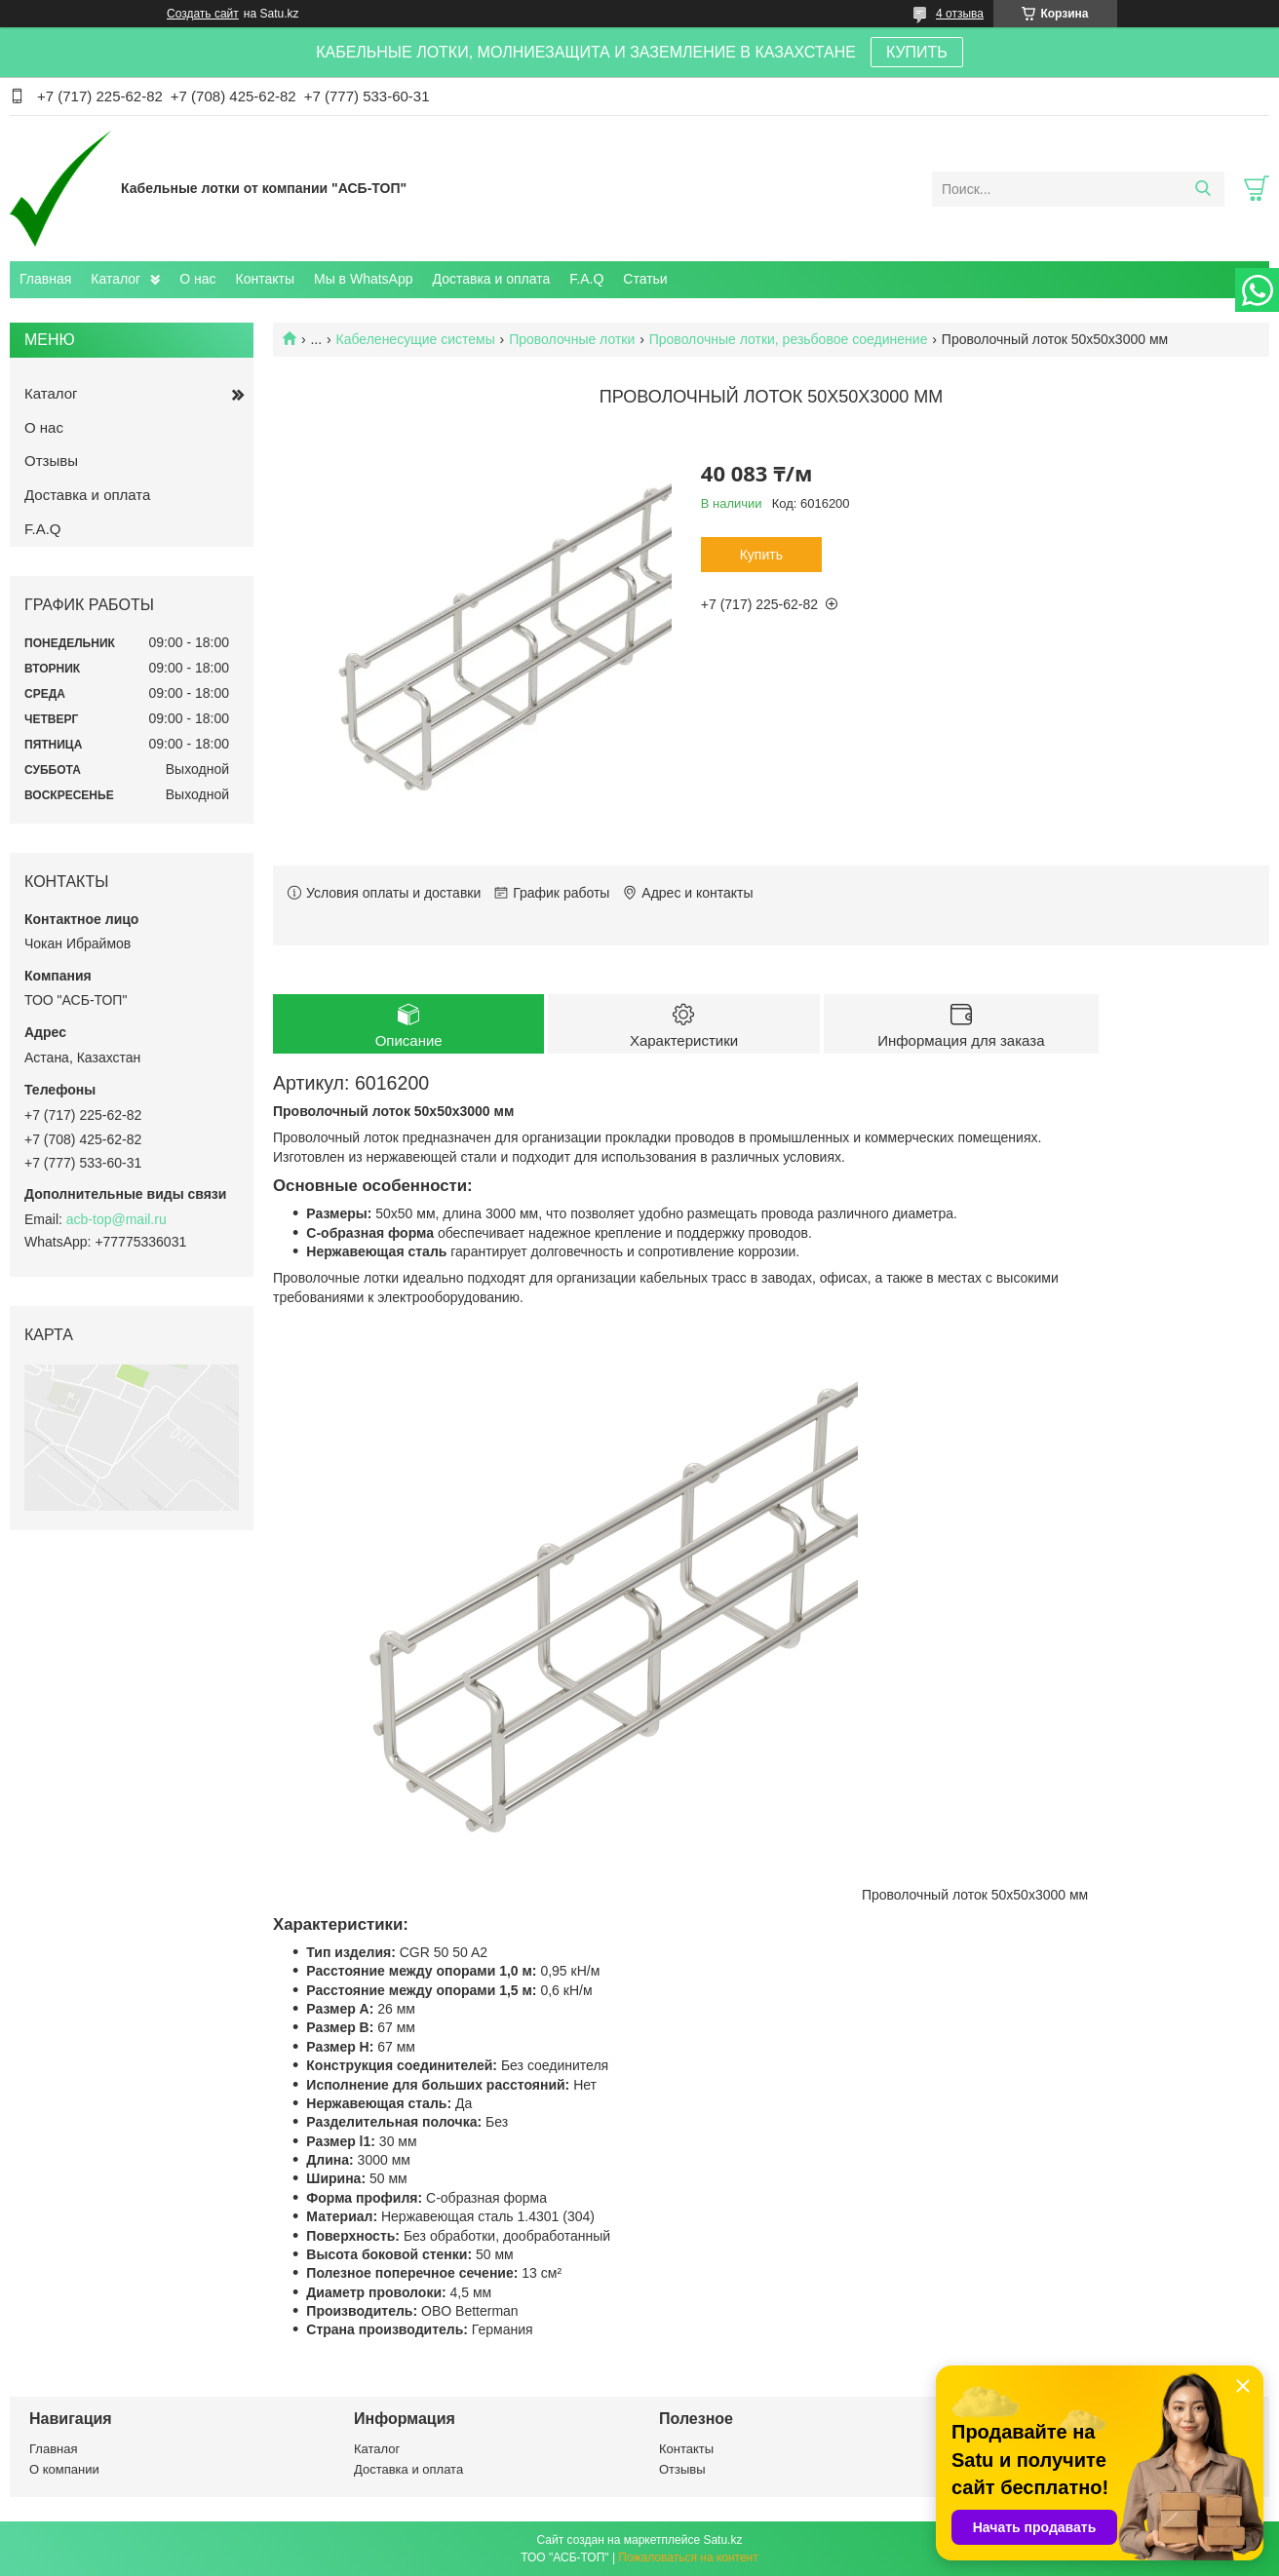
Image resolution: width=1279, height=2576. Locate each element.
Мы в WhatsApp (363, 279)
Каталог (115, 279)
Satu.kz (722, 2540)
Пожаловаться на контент (687, 2557)
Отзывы (51, 460)
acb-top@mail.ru (116, 1219)
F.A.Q (586, 279)
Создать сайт (203, 13)
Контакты (265, 279)
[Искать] (1202, 189)
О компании (64, 2469)
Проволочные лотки (572, 339)
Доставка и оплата (492, 279)
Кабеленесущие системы (415, 339)
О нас (197, 279)
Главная (45, 279)
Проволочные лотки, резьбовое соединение (788, 339)
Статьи (645, 279)
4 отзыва (960, 13)
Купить (761, 554)
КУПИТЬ (917, 52)
